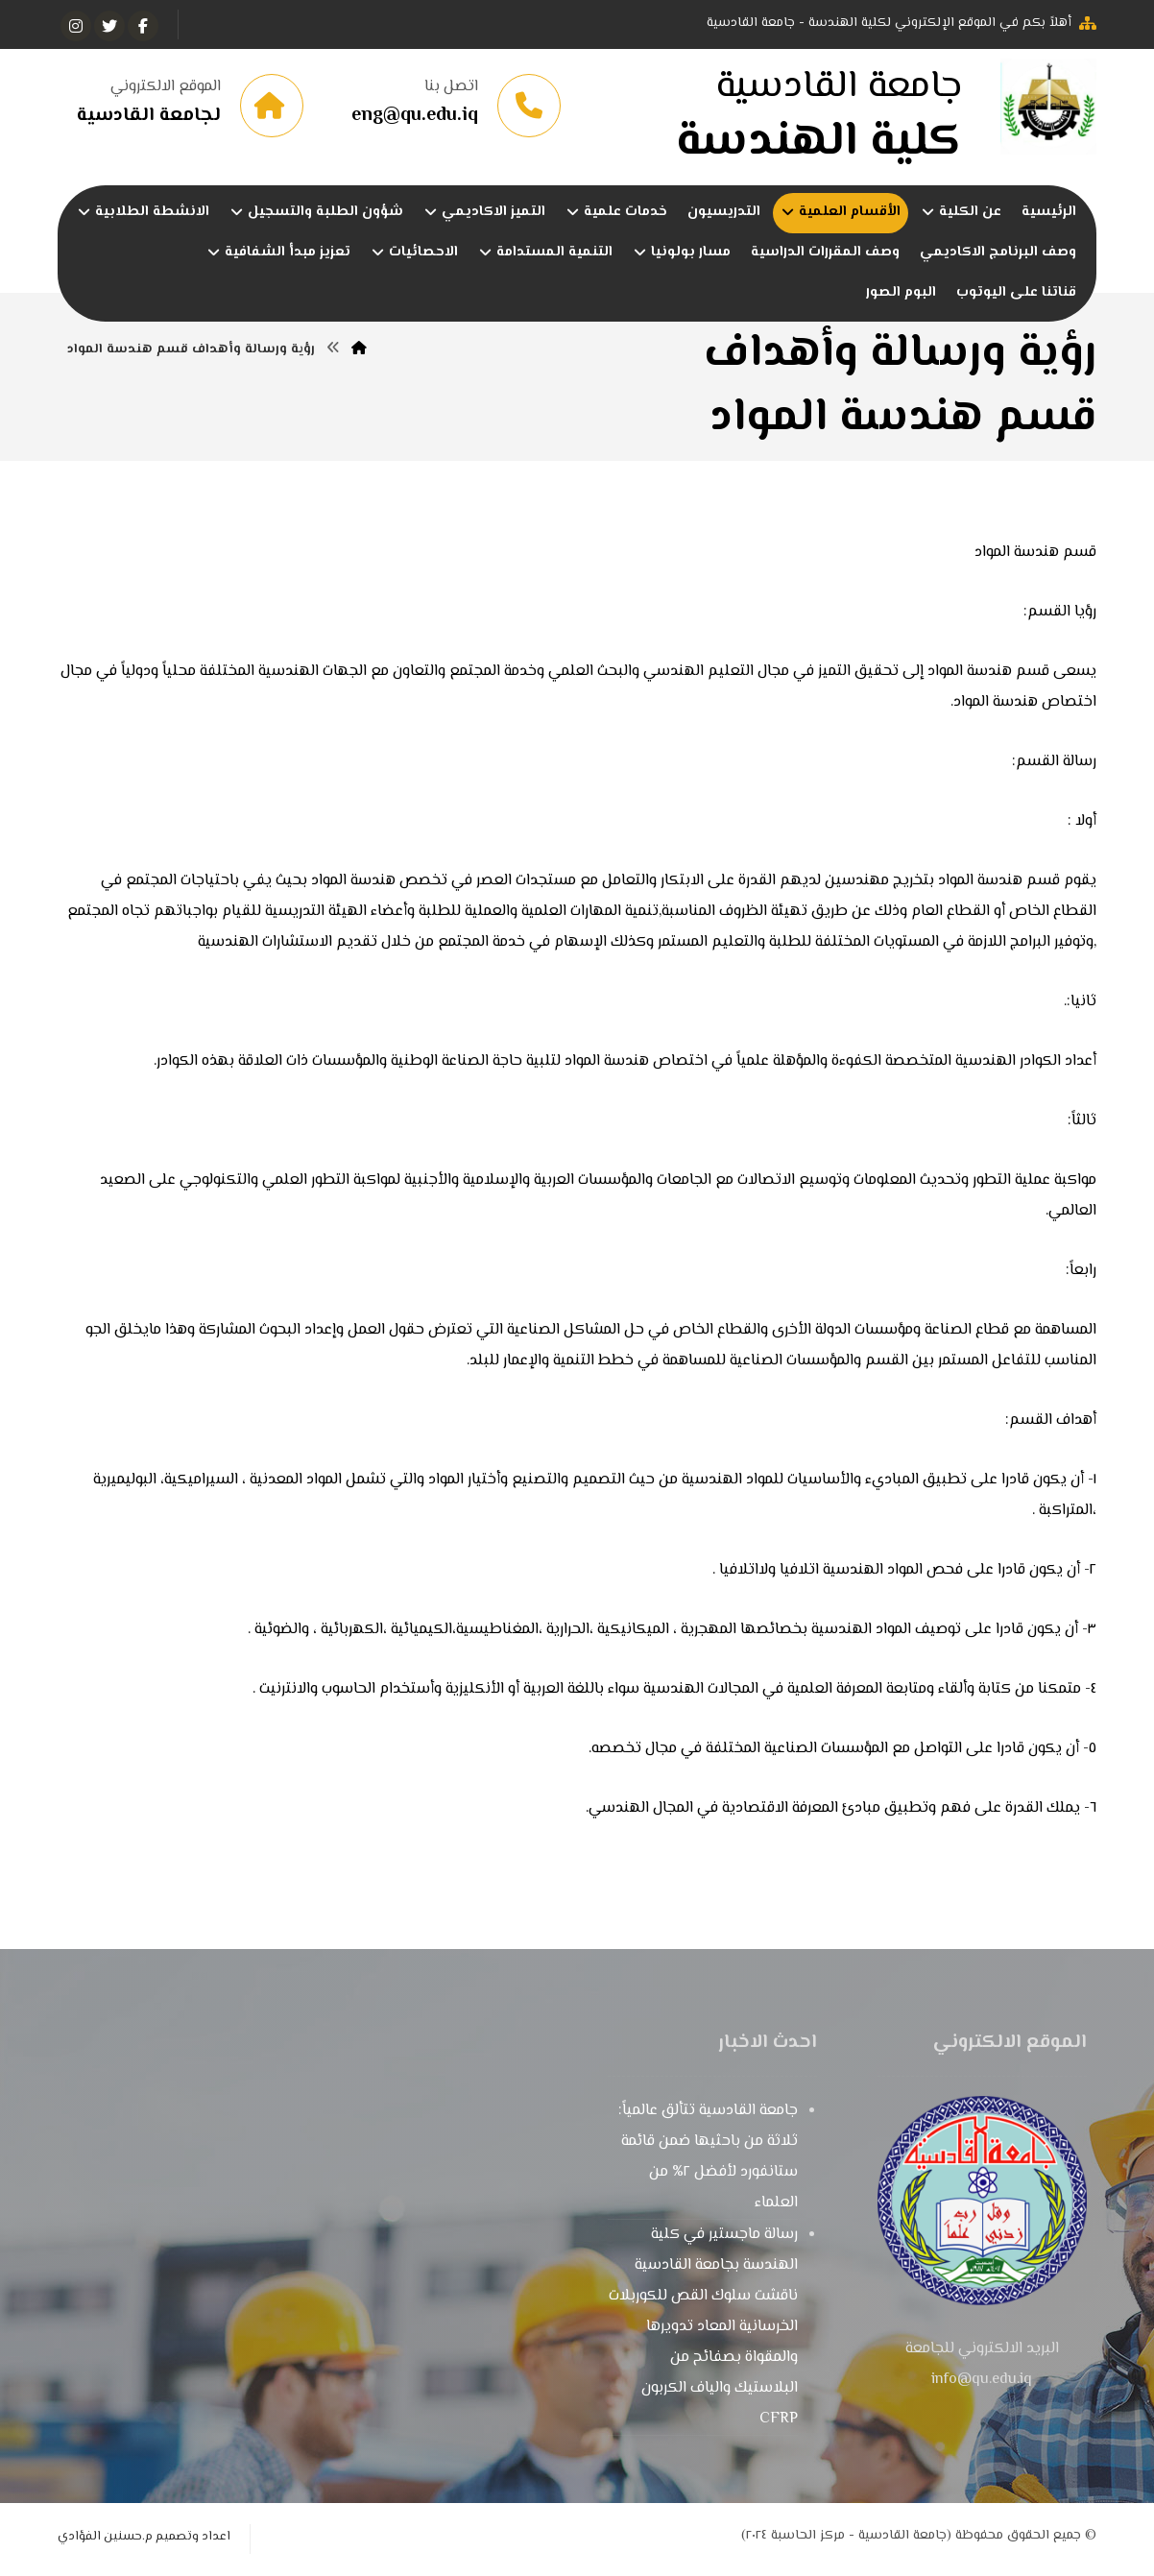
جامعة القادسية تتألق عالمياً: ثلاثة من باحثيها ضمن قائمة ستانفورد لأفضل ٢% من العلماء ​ (708, 2161)
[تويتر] (109, 26)
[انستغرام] (75, 26)
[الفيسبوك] (143, 26)
